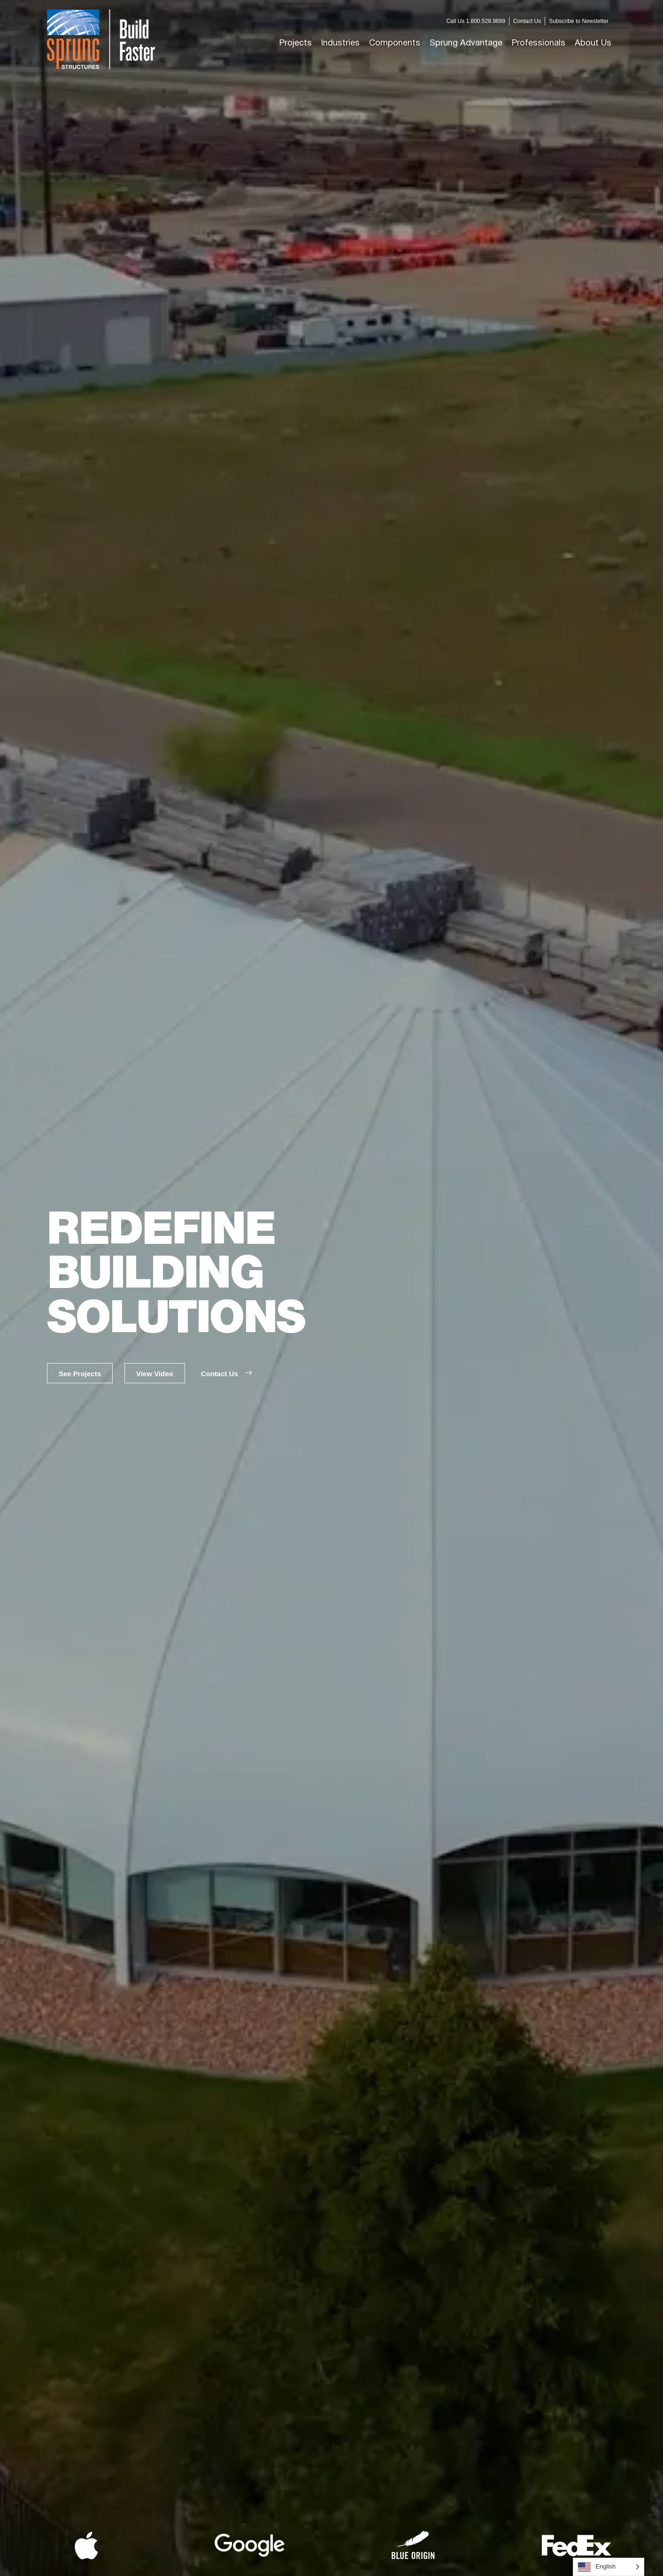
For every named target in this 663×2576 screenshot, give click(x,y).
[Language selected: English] (608, 2567)
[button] (340, 43)
